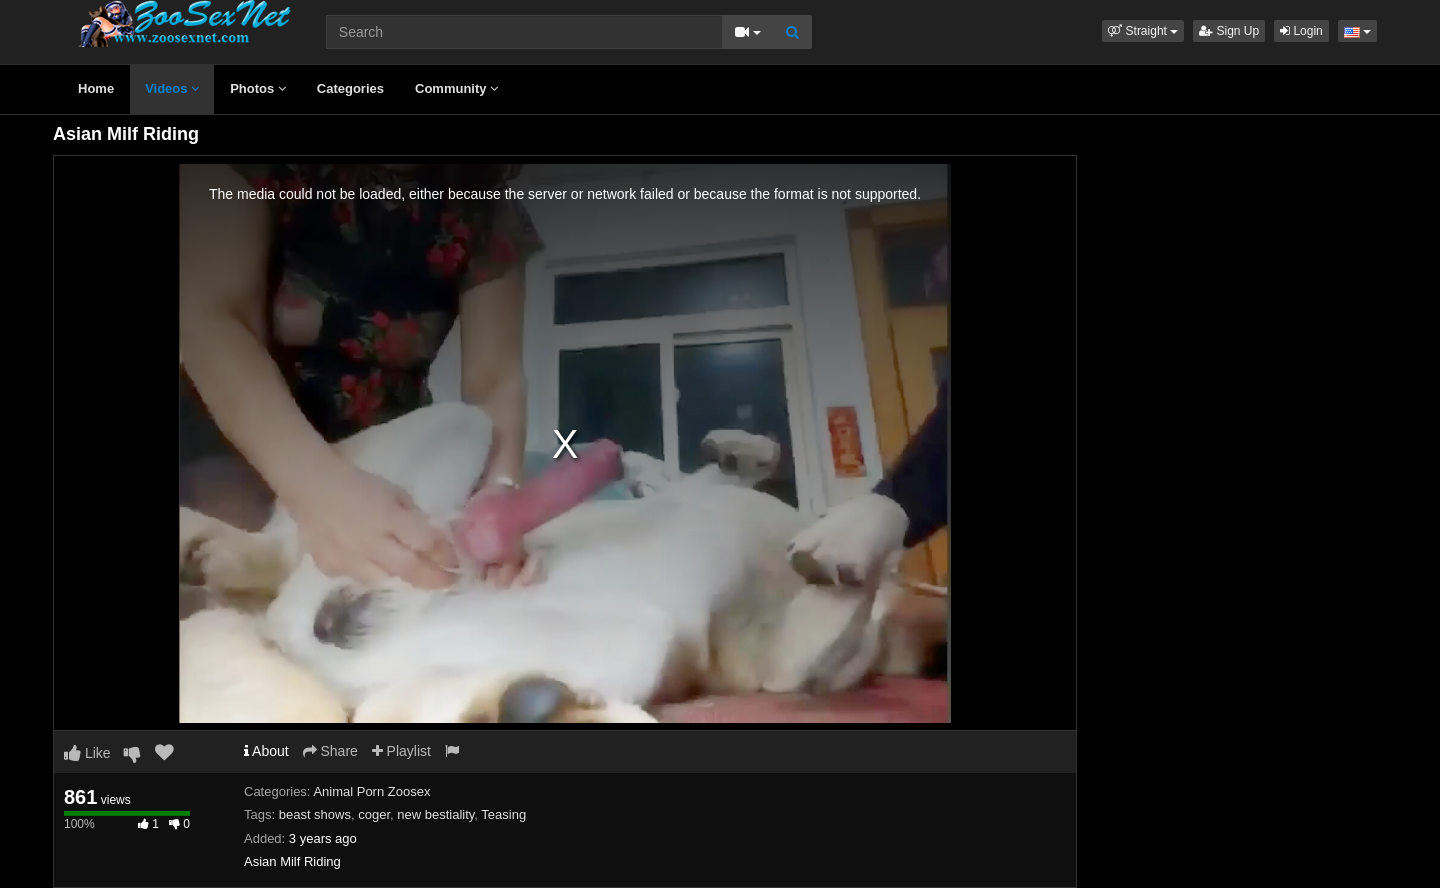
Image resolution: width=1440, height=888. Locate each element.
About (266, 751)
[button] (1143, 31)
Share (330, 751)
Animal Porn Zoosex (371, 791)
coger (374, 814)
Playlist (401, 751)
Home (96, 88)
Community (456, 88)
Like (87, 753)
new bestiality (435, 814)
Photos (258, 88)
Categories (350, 88)
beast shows (315, 814)
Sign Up (1229, 31)
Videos (172, 88)
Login (1301, 31)
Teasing (503, 814)
